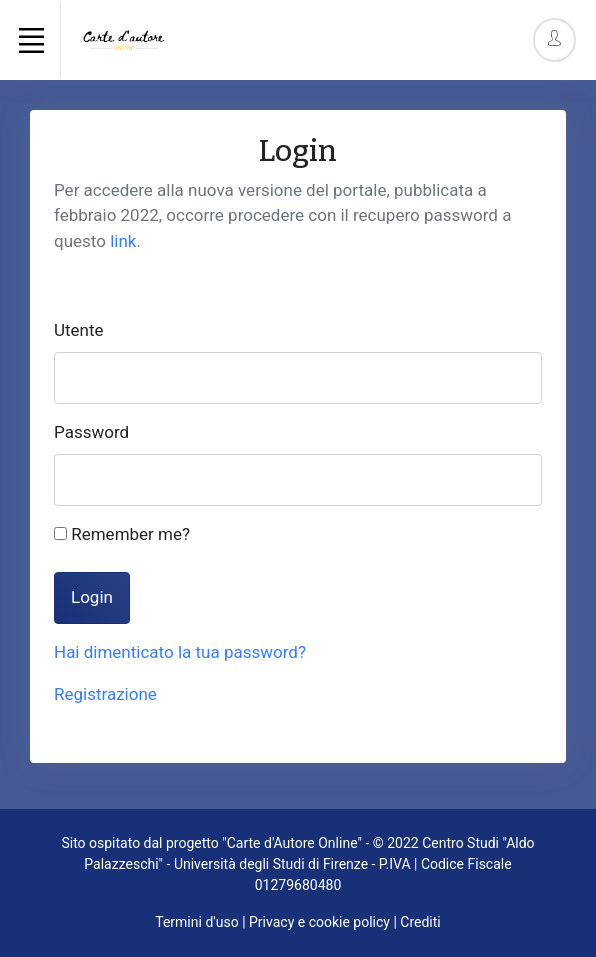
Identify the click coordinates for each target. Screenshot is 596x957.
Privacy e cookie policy (319, 922)
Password (91, 432)
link (123, 241)
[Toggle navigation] (31, 40)
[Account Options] (554, 39)
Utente (79, 330)
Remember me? (122, 534)
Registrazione (105, 694)
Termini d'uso (196, 922)
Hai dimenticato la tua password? (180, 652)
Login (92, 597)
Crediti (420, 922)
